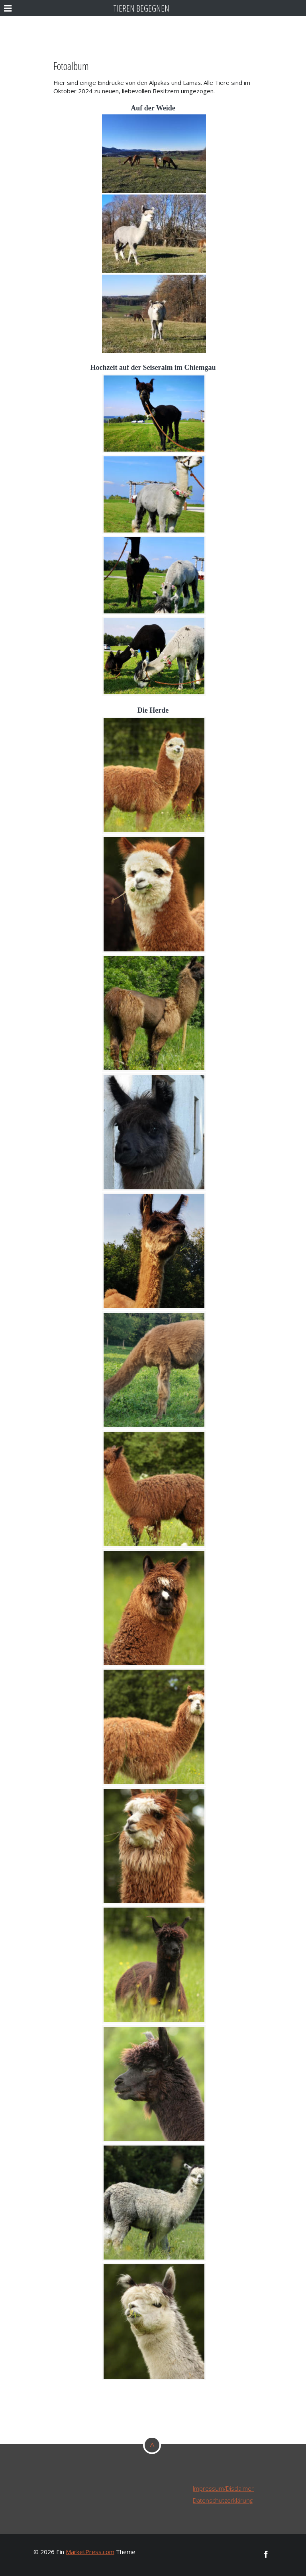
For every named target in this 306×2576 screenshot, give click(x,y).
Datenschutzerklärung (223, 2500)
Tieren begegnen (141, 8)
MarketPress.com (90, 2552)
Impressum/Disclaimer (223, 2488)
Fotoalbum (71, 66)
